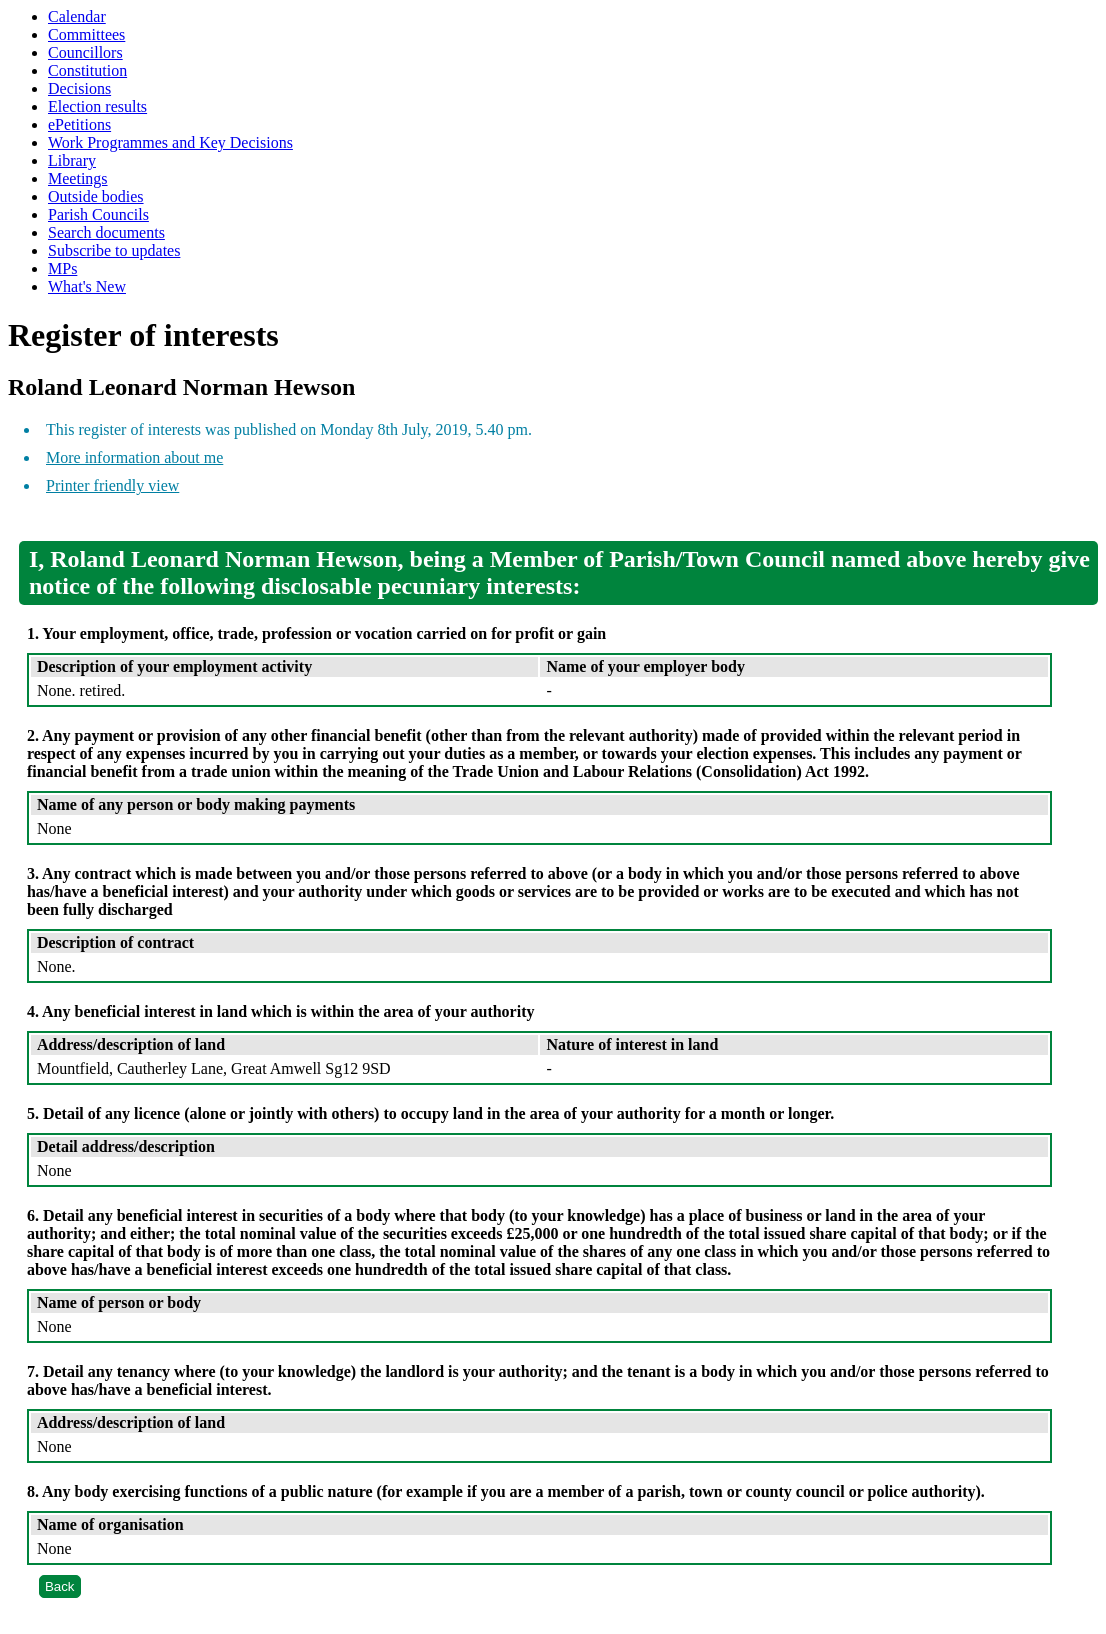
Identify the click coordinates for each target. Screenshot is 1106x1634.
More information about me (134, 457)
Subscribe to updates (114, 250)
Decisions (79, 88)
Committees (86, 34)
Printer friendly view (112, 485)
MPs (62, 268)
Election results (97, 106)
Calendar (77, 16)
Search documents (106, 232)
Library (72, 160)
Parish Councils (98, 214)
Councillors (85, 52)
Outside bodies (96, 196)
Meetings (78, 178)
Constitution (87, 70)
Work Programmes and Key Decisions (170, 142)
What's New (87, 286)
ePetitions (79, 124)
